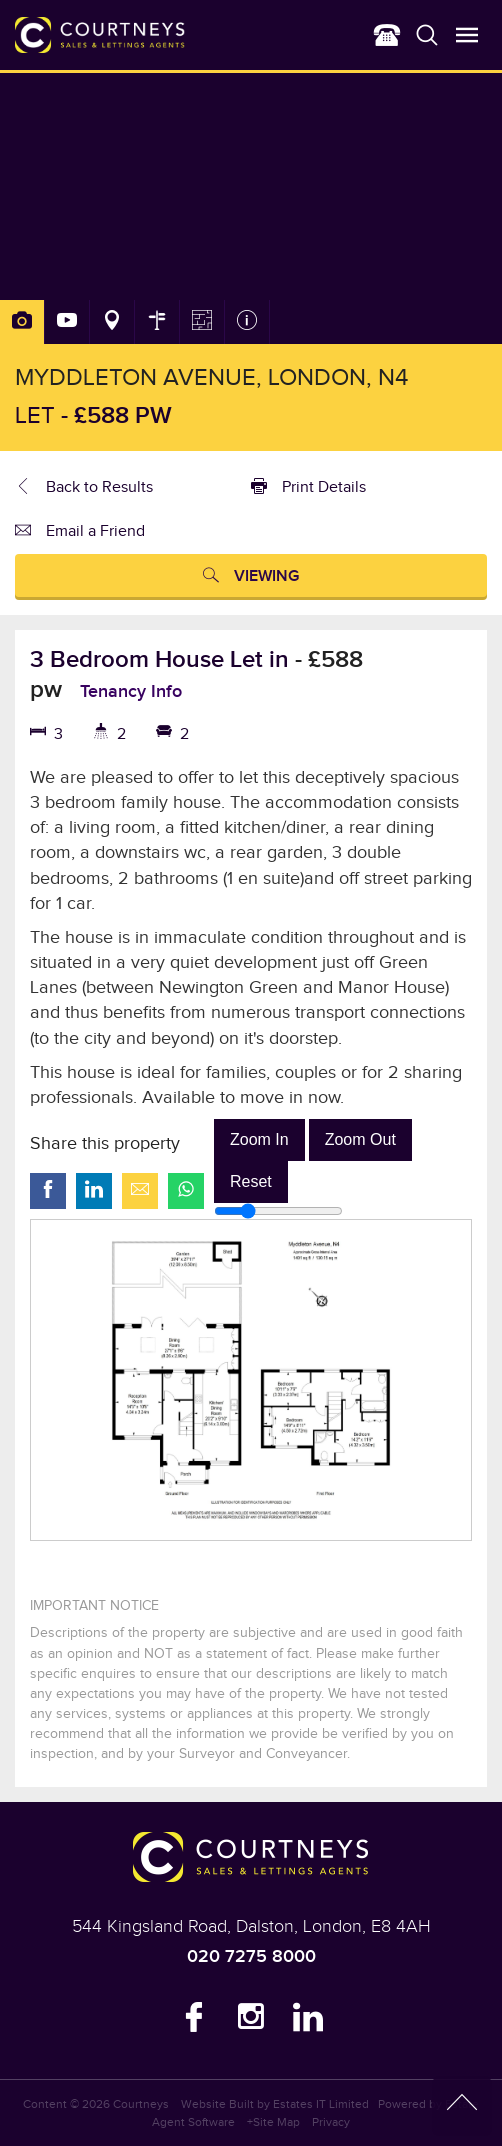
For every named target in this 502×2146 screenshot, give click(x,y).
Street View (157, 322)
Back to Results (84, 489)
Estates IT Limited (321, 2104)
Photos (22, 322)
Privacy (331, 2122)
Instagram (251, 2022)
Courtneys (141, 2104)
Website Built (217, 2104)
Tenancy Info (131, 691)
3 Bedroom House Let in (162, 659)
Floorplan (202, 322)
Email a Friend (80, 533)
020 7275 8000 (251, 1956)
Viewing (251, 578)
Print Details (308, 489)
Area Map (112, 322)
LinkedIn (308, 2022)
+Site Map (273, 2122)
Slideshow (67, 322)
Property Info (247, 322)
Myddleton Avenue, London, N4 (211, 378)
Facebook (194, 2022)
